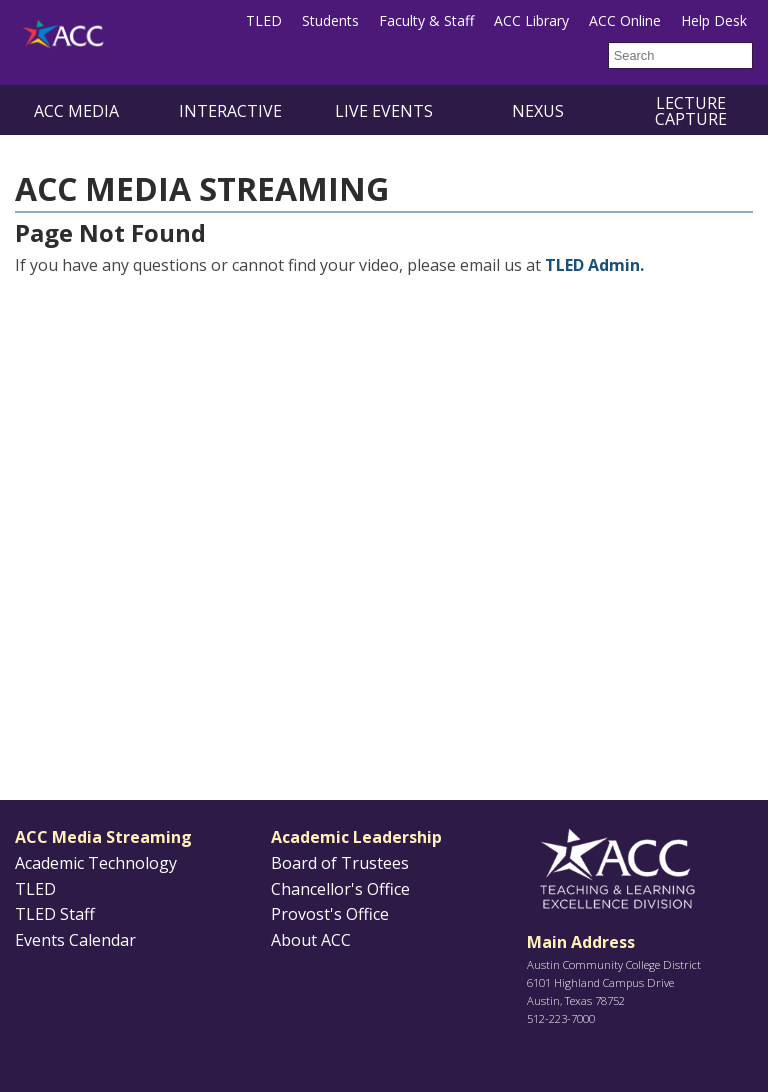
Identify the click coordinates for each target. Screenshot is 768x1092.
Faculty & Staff (426, 20)
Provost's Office (330, 914)
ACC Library (531, 20)
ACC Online (625, 20)
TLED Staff (55, 914)
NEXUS (538, 111)
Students (330, 20)
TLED (264, 20)
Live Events (384, 111)
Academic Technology (96, 863)
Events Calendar (75, 940)
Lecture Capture (691, 111)
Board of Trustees (340, 863)
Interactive (230, 111)
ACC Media (76, 111)
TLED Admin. (594, 265)
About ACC (311, 940)
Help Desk (714, 20)
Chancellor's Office (340, 889)
